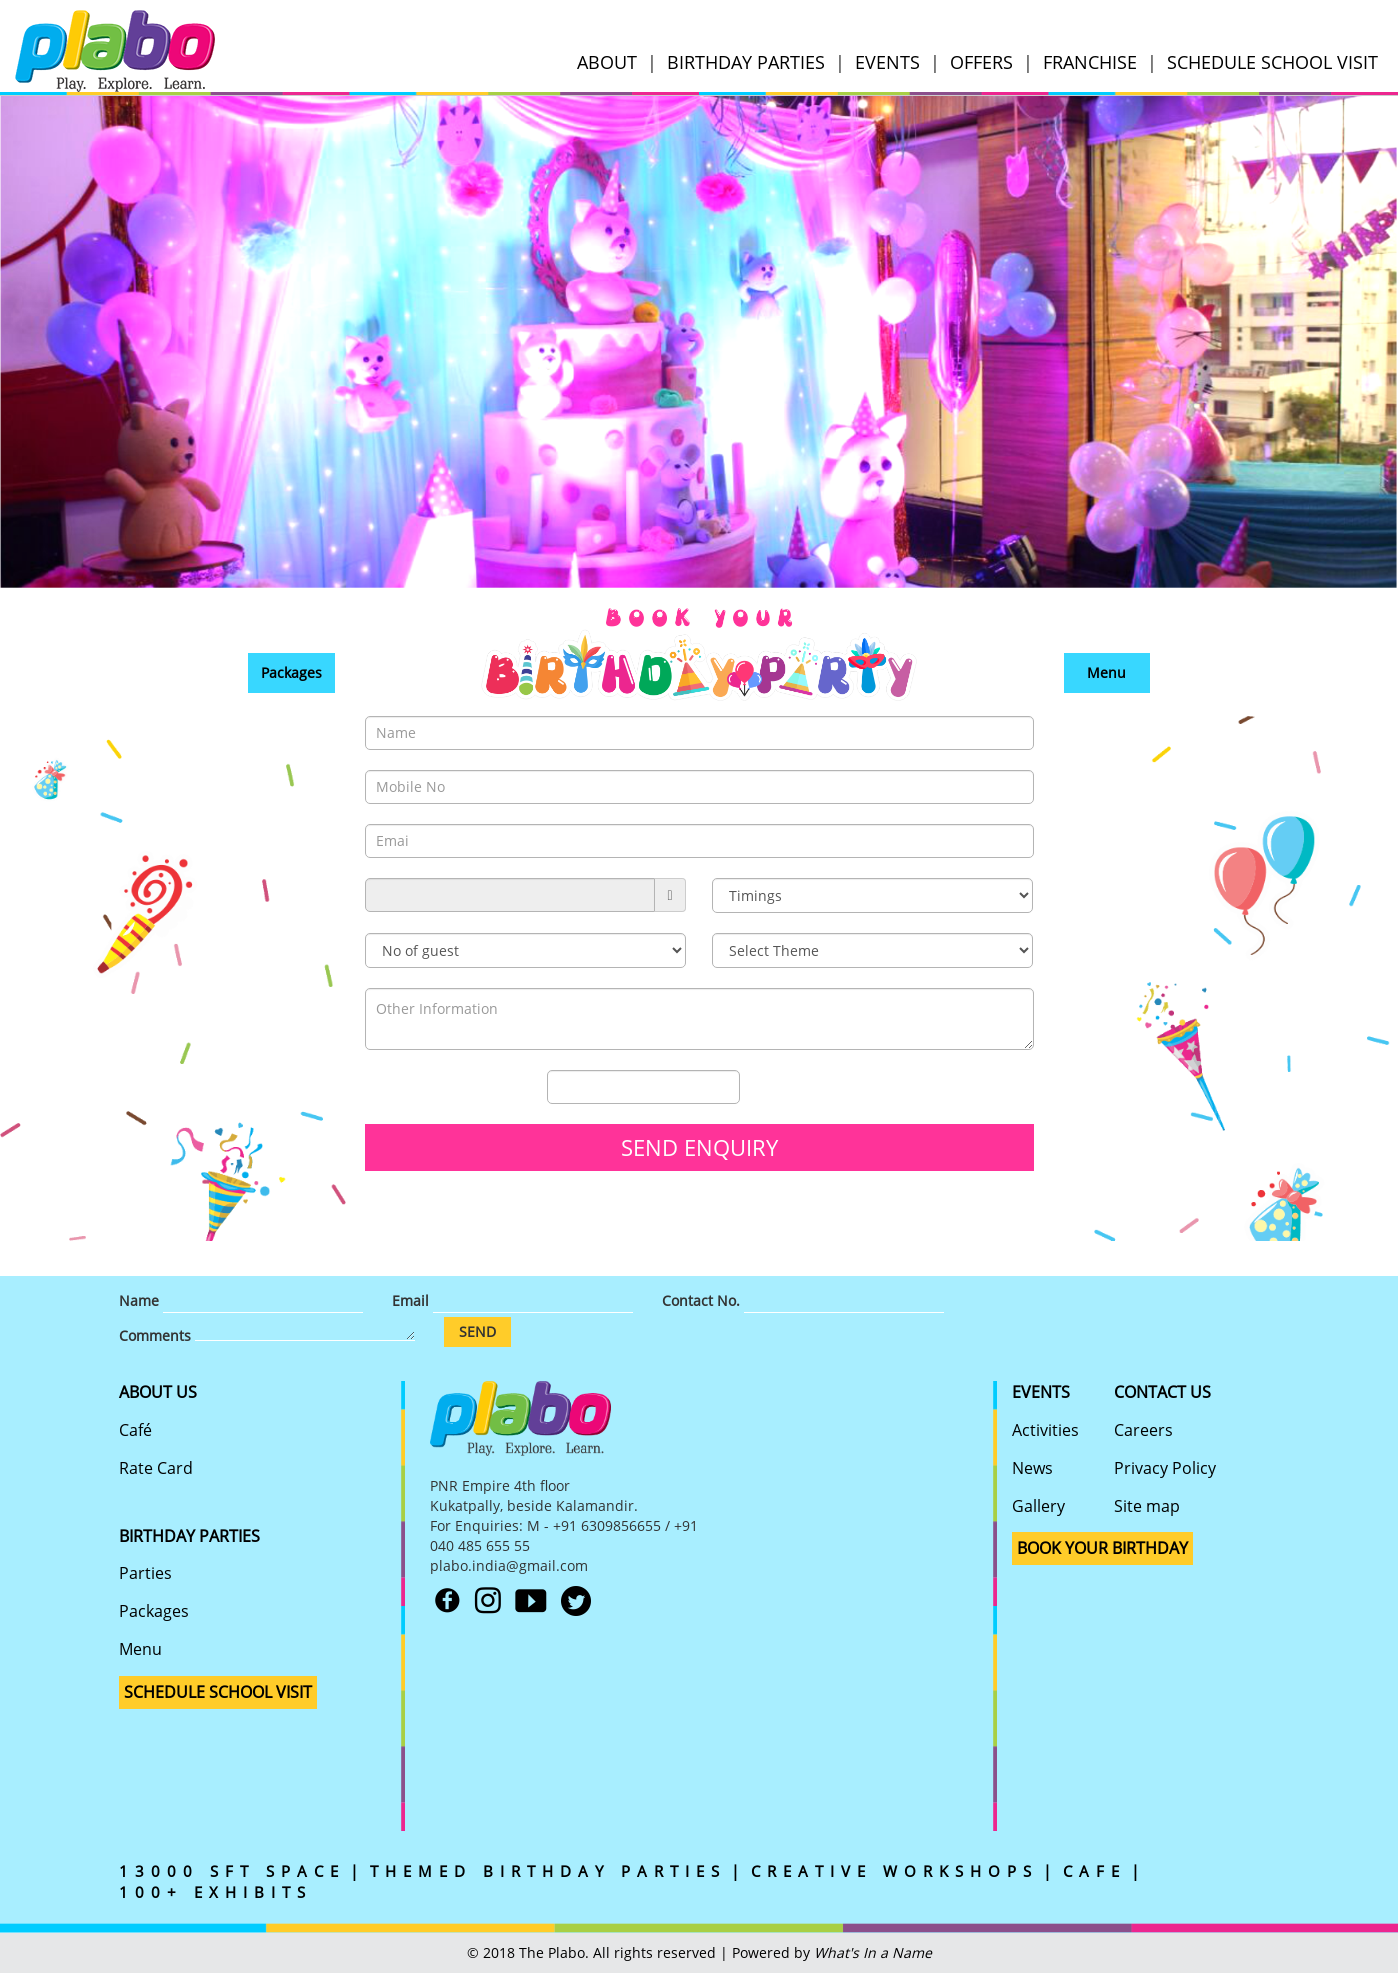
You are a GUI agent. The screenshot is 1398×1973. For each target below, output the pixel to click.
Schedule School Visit (218, 1692)
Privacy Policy (1165, 1468)
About (607, 62)
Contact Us (1162, 1392)
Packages (291, 672)
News (1032, 1468)
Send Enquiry (699, 1147)
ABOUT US (158, 1392)
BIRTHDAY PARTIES (189, 1536)
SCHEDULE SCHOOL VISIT (1272, 62)
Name (139, 1300)
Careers (1143, 1430)
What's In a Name (873, 1952)
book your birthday (1102, 1548)
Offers (981, 62)
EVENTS (887, 62)
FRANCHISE (1090, 62)
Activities (1045, 1430)
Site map (1147, 1506)
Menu (1106, 672)
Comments (155, 1335)
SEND (477, 1331)
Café (135, 1430)
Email (410, 1300)
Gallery (1038, 1506)
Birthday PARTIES (746, 62)
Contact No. (701, 1300)
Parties (145, 1573)
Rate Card (156, 1468)
